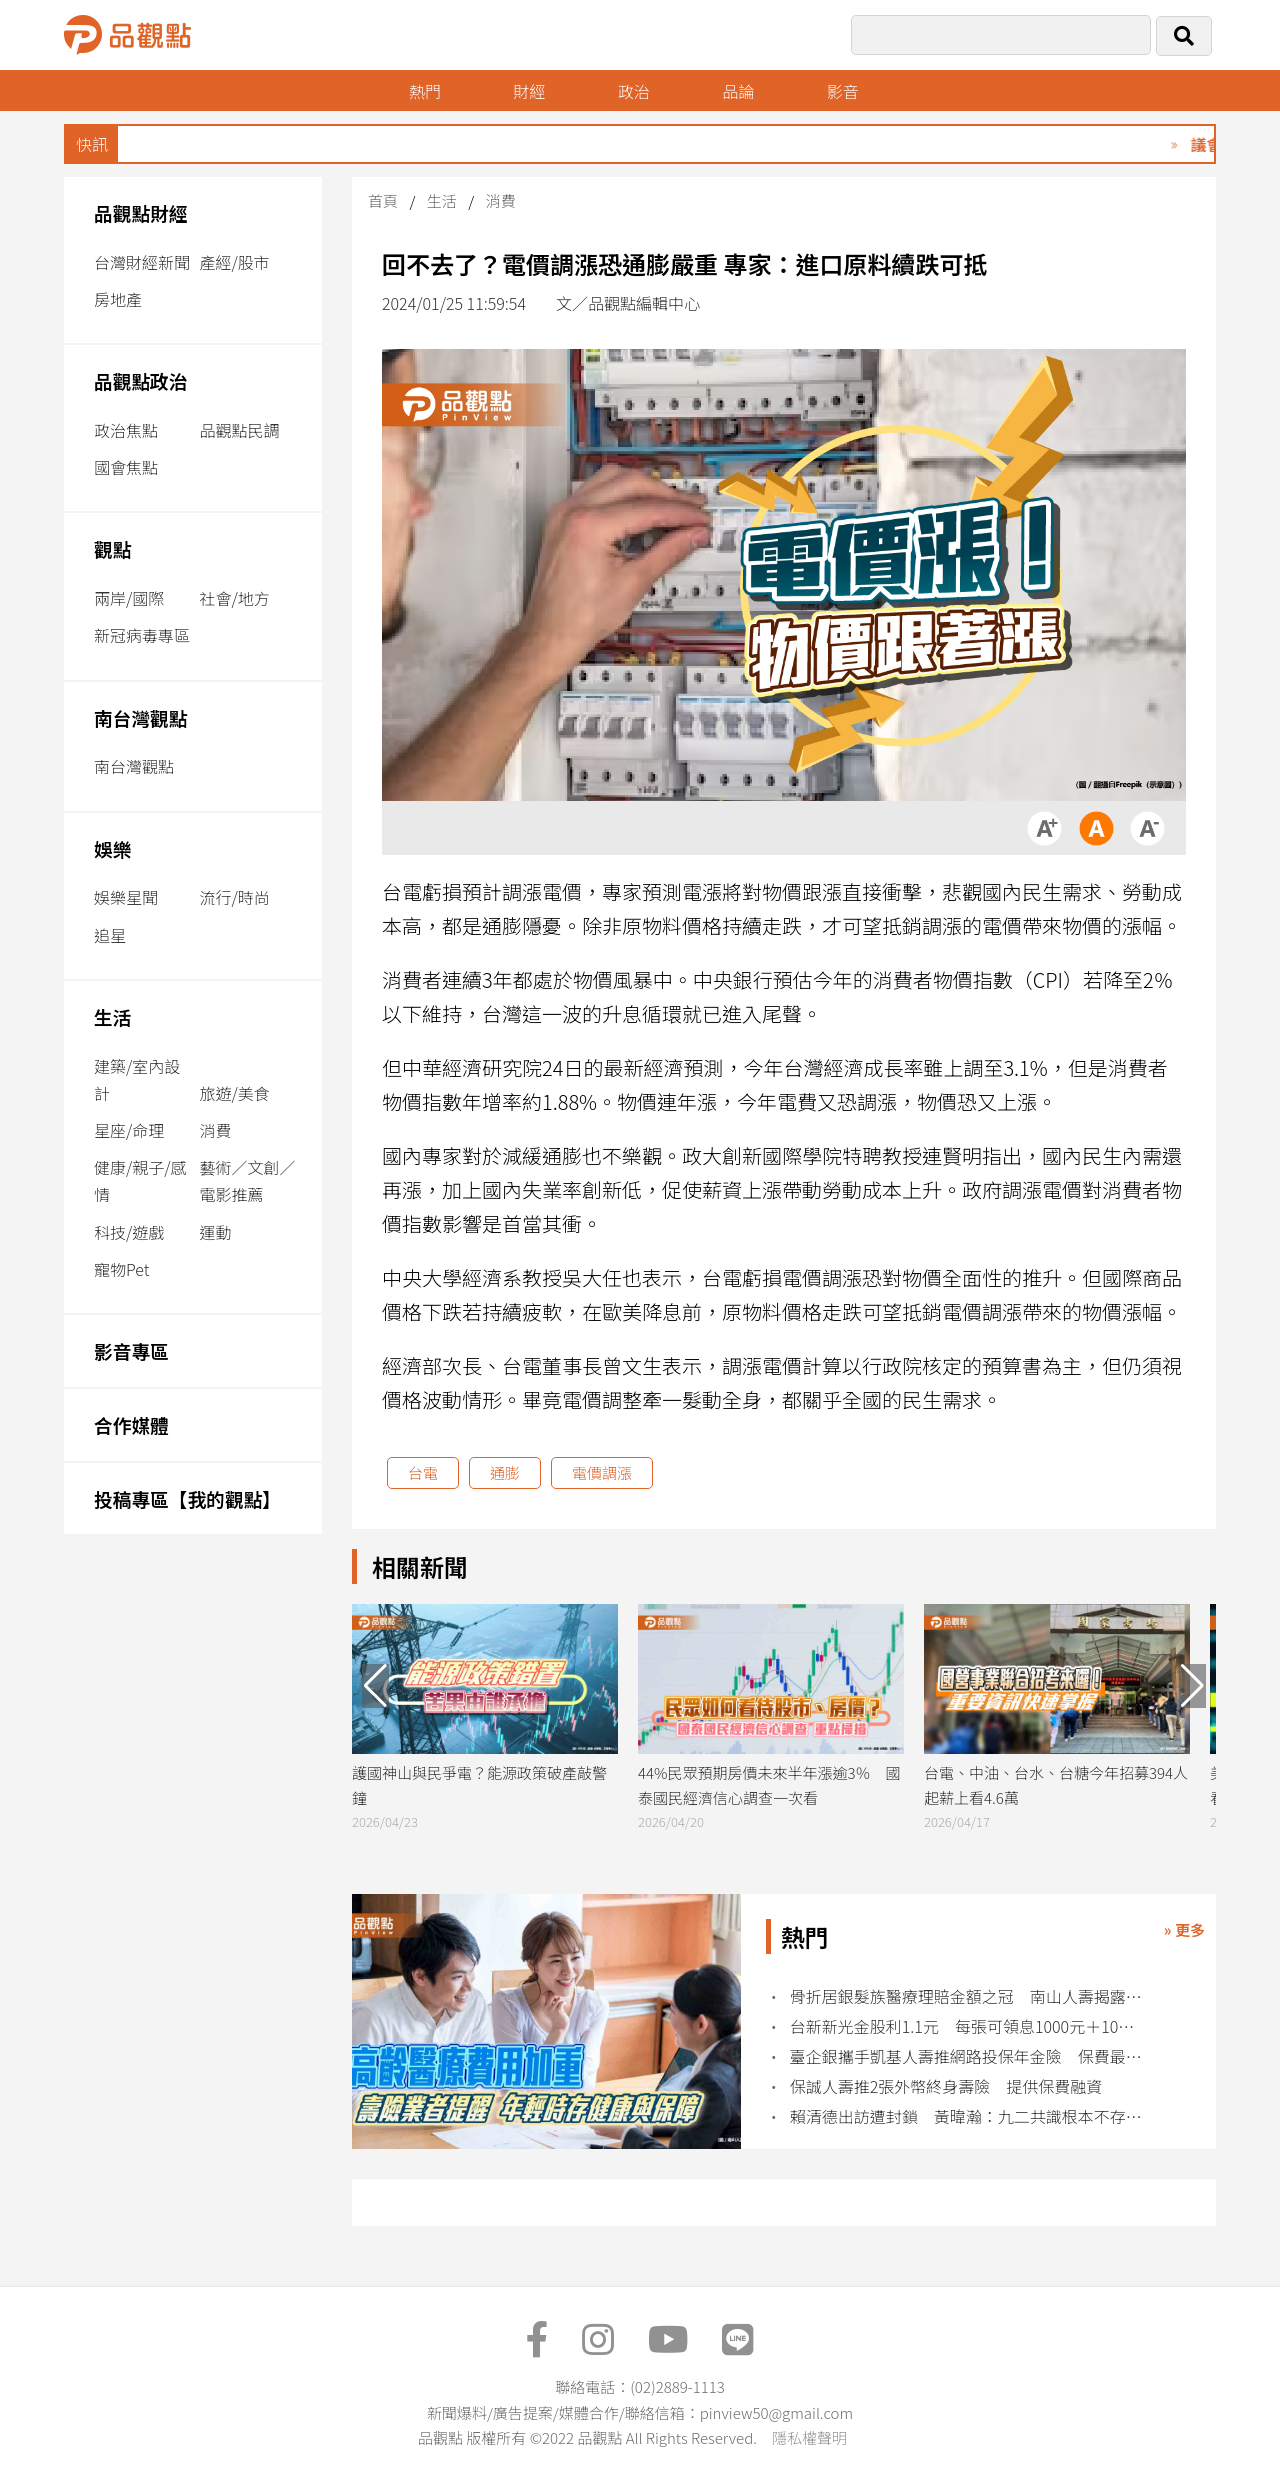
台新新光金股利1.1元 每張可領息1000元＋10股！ (969, 2026)
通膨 (505, 1472)
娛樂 (112, 848)
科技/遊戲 (129, 1232)
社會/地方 (234, 598)
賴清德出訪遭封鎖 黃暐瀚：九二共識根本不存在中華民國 (969, 2116)
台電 (423, 1472)
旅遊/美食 (234, 1093)
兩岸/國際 (129, 598)
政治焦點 (126, 430)
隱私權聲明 (809, 2437)
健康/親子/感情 (140, 1180)
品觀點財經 (141, 212)
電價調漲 (602, 1472)
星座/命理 (129, 1130)
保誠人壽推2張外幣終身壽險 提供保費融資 (946, 2086)
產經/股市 (234, 262)
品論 (738, 91)
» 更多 (1184, 1929)
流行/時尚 (234, 897)
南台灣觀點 (141, 717)
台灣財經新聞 (142, 262)
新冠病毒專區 (142, 635)
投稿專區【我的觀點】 (187, 1498)
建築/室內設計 (137, 1079)
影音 (843, 91)
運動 (215, 1232)
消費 (215, 1130)
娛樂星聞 (126, 897)
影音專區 (131, 1350)
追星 (110, 935)
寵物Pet (121, 1269)
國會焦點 (126, 467)
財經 (529, 91)
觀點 (112, 548)
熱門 (425, 91)
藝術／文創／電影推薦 (247, 1180)
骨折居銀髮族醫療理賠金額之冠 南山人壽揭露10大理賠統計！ (969, 1996)
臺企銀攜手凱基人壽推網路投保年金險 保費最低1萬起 (969, 2056)
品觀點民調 (239, 430)
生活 (112, 1016)
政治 (634, 91)
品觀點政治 (141, 380)
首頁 (383, 200)
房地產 (118, 299)
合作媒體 (131, 1424)
